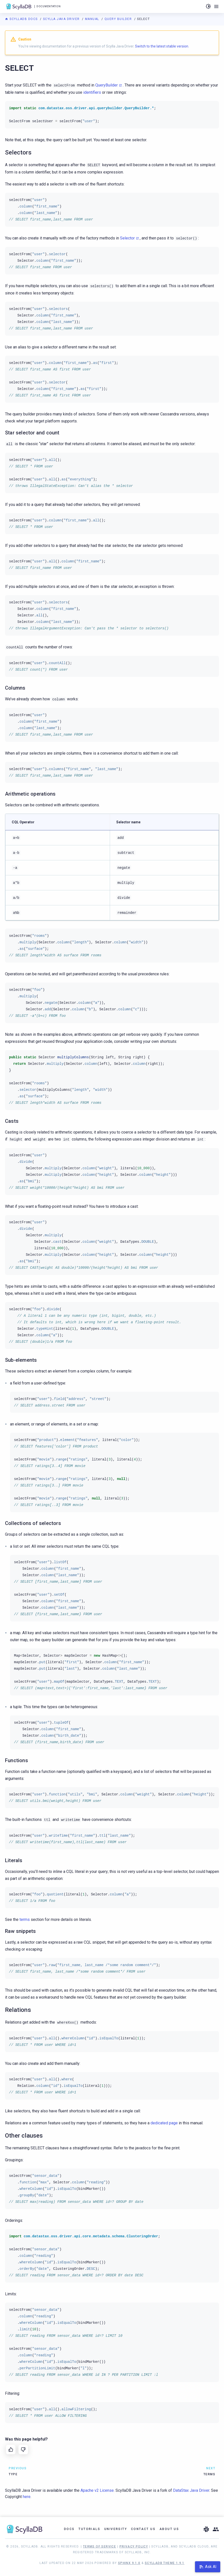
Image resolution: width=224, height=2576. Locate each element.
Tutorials (89, 2529)
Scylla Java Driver (62, 19)
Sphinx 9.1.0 (129, 2563)
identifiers (92, 92)
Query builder (118, 19)
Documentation (48, 6)
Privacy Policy (134, 2546)
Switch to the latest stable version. (162, 46)
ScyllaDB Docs (22, 19)
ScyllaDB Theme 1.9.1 (164, 2563)
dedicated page (164, 2123)
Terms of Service (99, 2546)
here (26, 2496)
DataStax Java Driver (191, 2490)
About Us (169, 2529)
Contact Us (143, 2529)
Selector (127, 238)
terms (25, 1919)
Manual (92, 19)
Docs (69, 2529)
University (115, 2529)
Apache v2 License (97, 2490)
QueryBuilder (106, 85)
